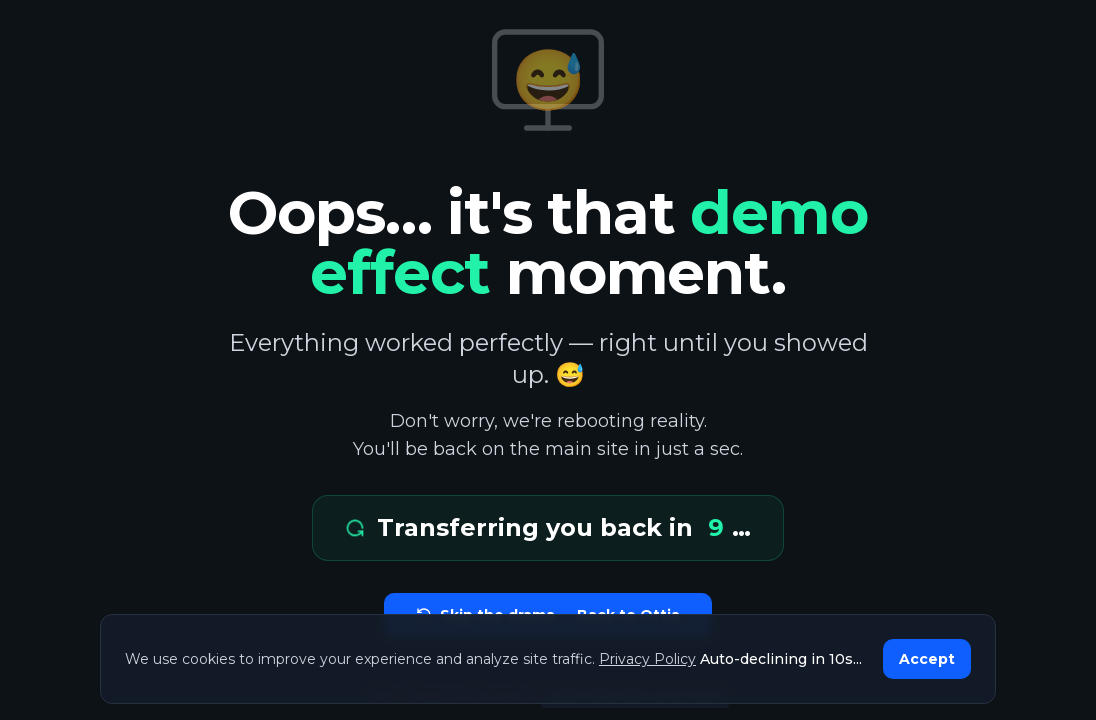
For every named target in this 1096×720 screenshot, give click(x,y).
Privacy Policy (647, 659)
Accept (927, 659)
